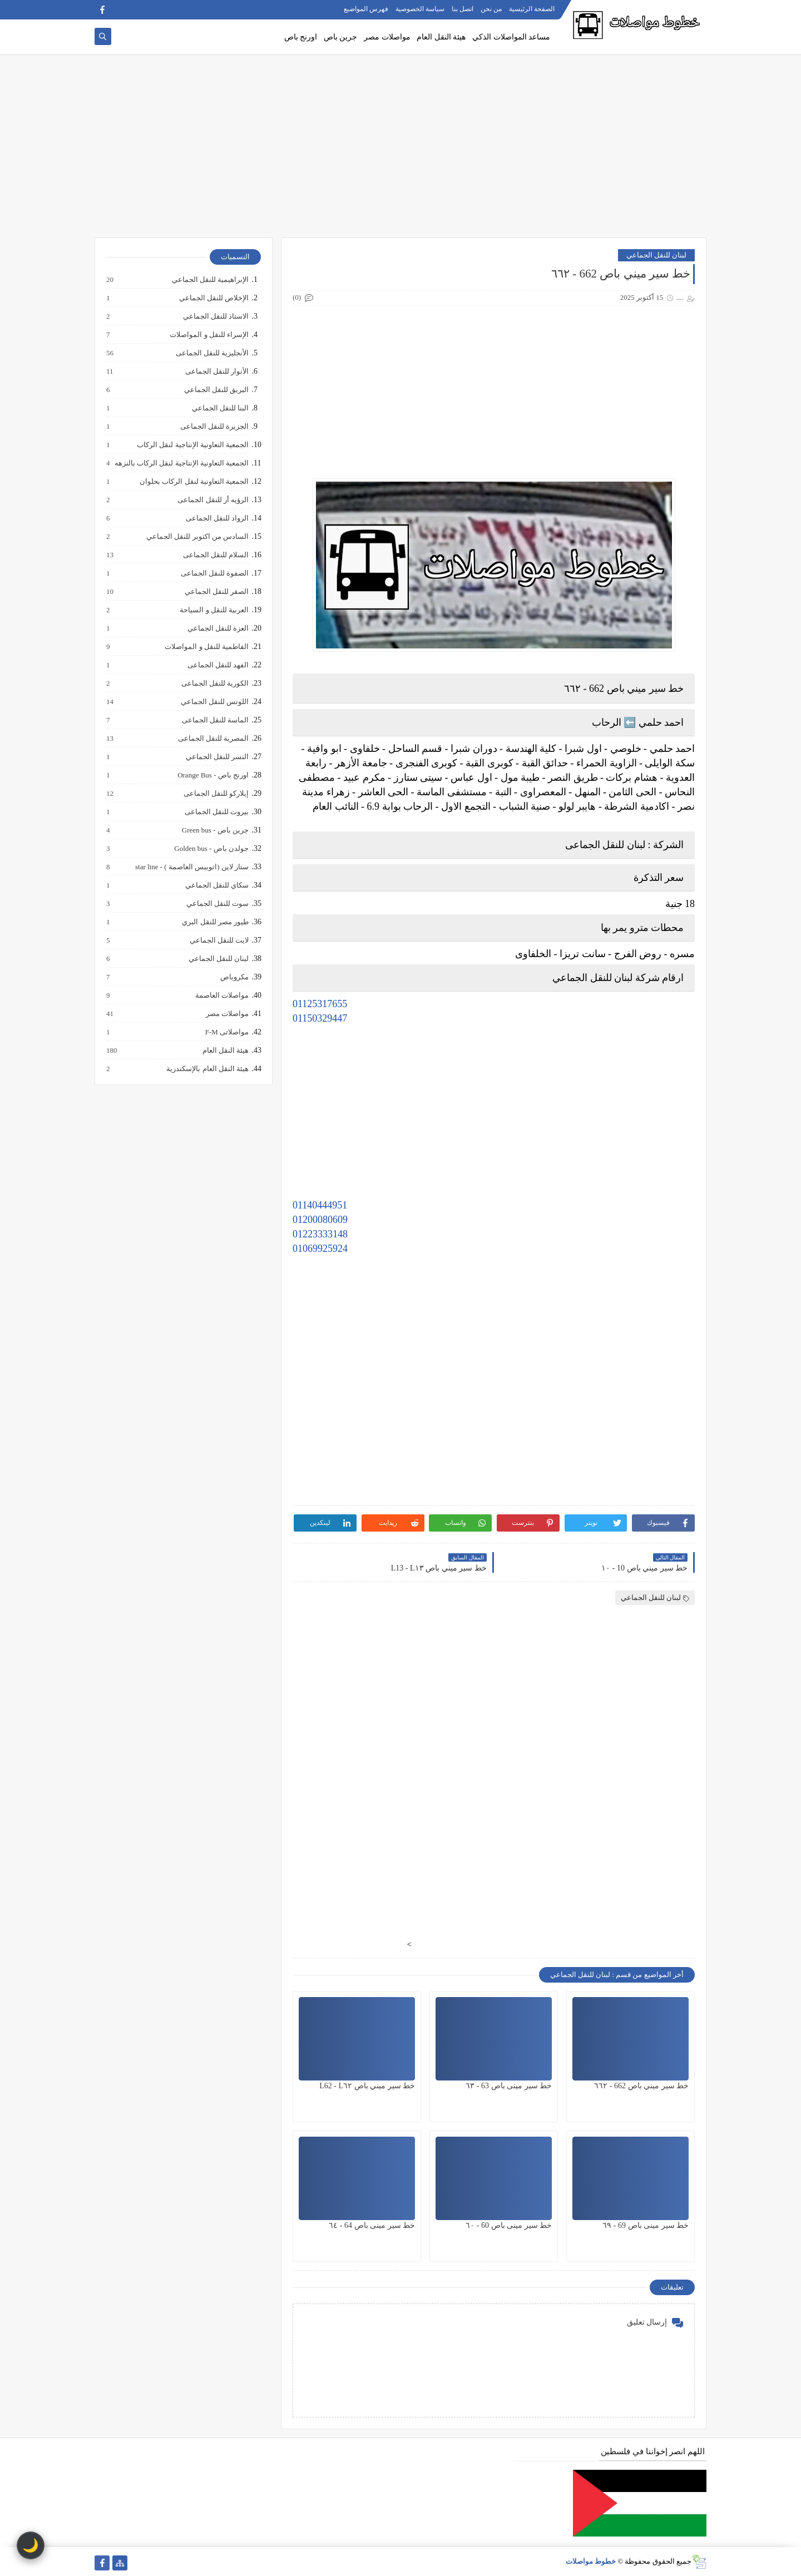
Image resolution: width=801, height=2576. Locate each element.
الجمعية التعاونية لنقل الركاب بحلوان (194, 481)
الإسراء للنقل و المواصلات (209, 334)
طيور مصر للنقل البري (215, 922)
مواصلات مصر (387, 37)
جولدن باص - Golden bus (211, 848)
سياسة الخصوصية (419, 9)
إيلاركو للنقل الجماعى (215, 793)
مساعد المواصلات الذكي (511, 37)
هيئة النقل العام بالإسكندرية (207, 1068)
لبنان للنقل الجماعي (656, 255)
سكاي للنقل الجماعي (216, 885)
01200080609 (320, 1219)
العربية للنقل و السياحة (214, 610)
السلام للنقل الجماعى (215, 555)
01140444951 (320, 1205)
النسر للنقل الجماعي (217, 756)
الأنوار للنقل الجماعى (216, 371)
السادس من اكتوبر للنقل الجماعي (197, 536)
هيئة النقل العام (441, 37)
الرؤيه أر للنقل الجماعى (212, 500)
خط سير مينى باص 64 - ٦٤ (372, 2225)
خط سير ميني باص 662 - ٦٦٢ (641, 2086)
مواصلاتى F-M (226, 1032)
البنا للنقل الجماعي (220, 408)
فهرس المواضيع (366, 9)
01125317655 (320, 1003)
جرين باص (341, 37)
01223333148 (320, 1234)
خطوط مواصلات (591, 2561)
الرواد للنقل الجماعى (217, 518)
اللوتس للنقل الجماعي (214, 701)
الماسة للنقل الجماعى (215, 720)
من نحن (491, 9)
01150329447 (320, 1018)
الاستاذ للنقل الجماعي (215, 316)
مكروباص (234, 977)
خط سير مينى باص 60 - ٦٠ (509, 2225)
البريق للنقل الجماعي (216, 389)
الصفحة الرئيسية (532, 9)
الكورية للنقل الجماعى (214, 683)
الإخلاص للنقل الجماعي (213, 298)
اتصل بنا (462, 9)
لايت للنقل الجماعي (219, 940)
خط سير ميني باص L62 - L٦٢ (367, 2086)
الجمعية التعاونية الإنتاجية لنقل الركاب (192, 444)
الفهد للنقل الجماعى (217, 665)
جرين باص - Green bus (215, 830)
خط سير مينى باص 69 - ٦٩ (645, 2225)
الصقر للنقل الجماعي (216, 591)
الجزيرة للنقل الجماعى (214, 426)
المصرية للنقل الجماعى (213, 738)
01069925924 (320, 1248)
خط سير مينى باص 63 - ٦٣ (509, 2086)
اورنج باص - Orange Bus (212, 775)
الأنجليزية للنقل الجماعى (212, 353)
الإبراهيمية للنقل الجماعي (210, 279)
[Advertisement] (400, 151)
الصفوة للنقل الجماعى (214, 573)
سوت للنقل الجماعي (217, 903)
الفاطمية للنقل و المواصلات (206, 646)
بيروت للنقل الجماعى (216, 812)
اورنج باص (301, 37)
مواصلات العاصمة (221, 995)
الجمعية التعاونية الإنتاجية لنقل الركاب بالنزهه (181, 463)
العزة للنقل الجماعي (217, 628)
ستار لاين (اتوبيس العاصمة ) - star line (191, 867)
